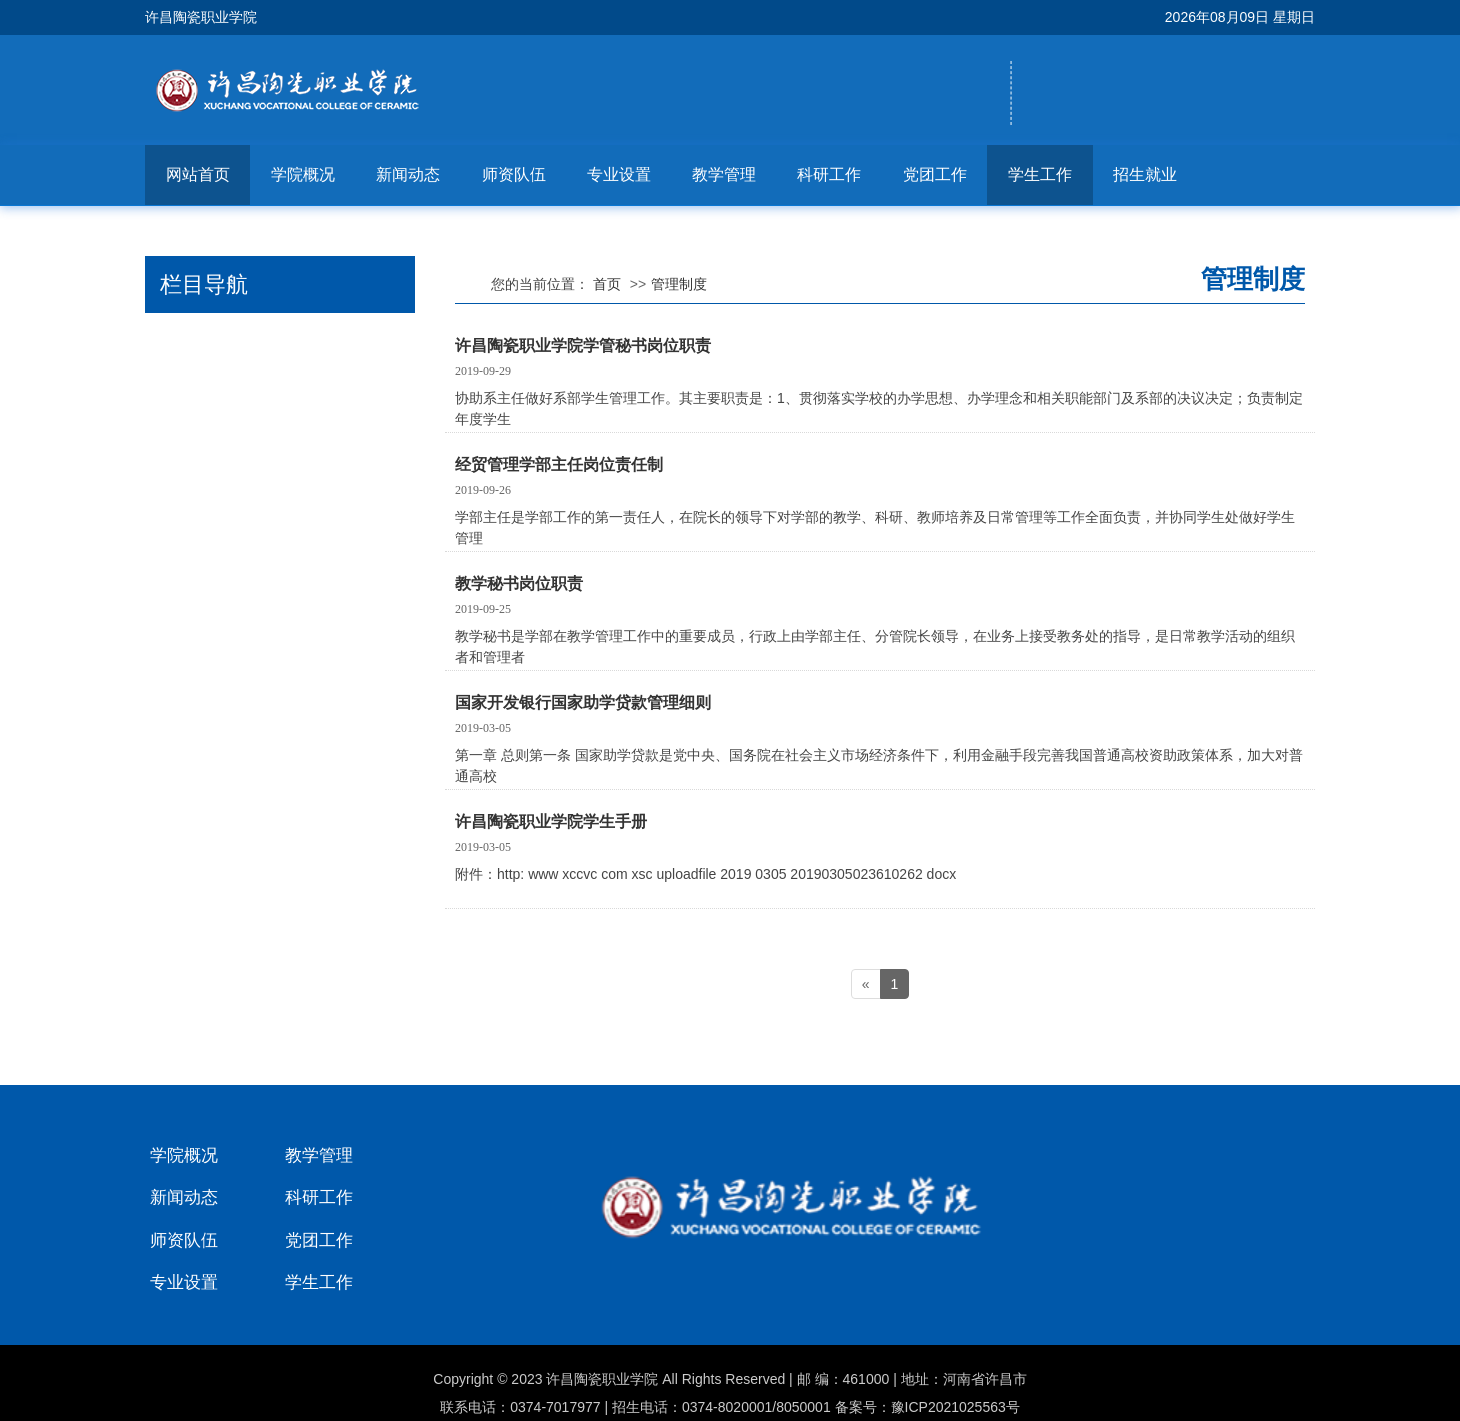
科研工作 (829, 174)
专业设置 (619, 174)
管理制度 (679, 284)
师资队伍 (514, 174)
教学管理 (724, 174)
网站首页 (198, 174)
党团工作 (935, 174)
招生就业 (1145, 174)
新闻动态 (408, 174)
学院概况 (303, 174)
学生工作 (1040, 174)
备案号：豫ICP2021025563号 (927, 1407)
